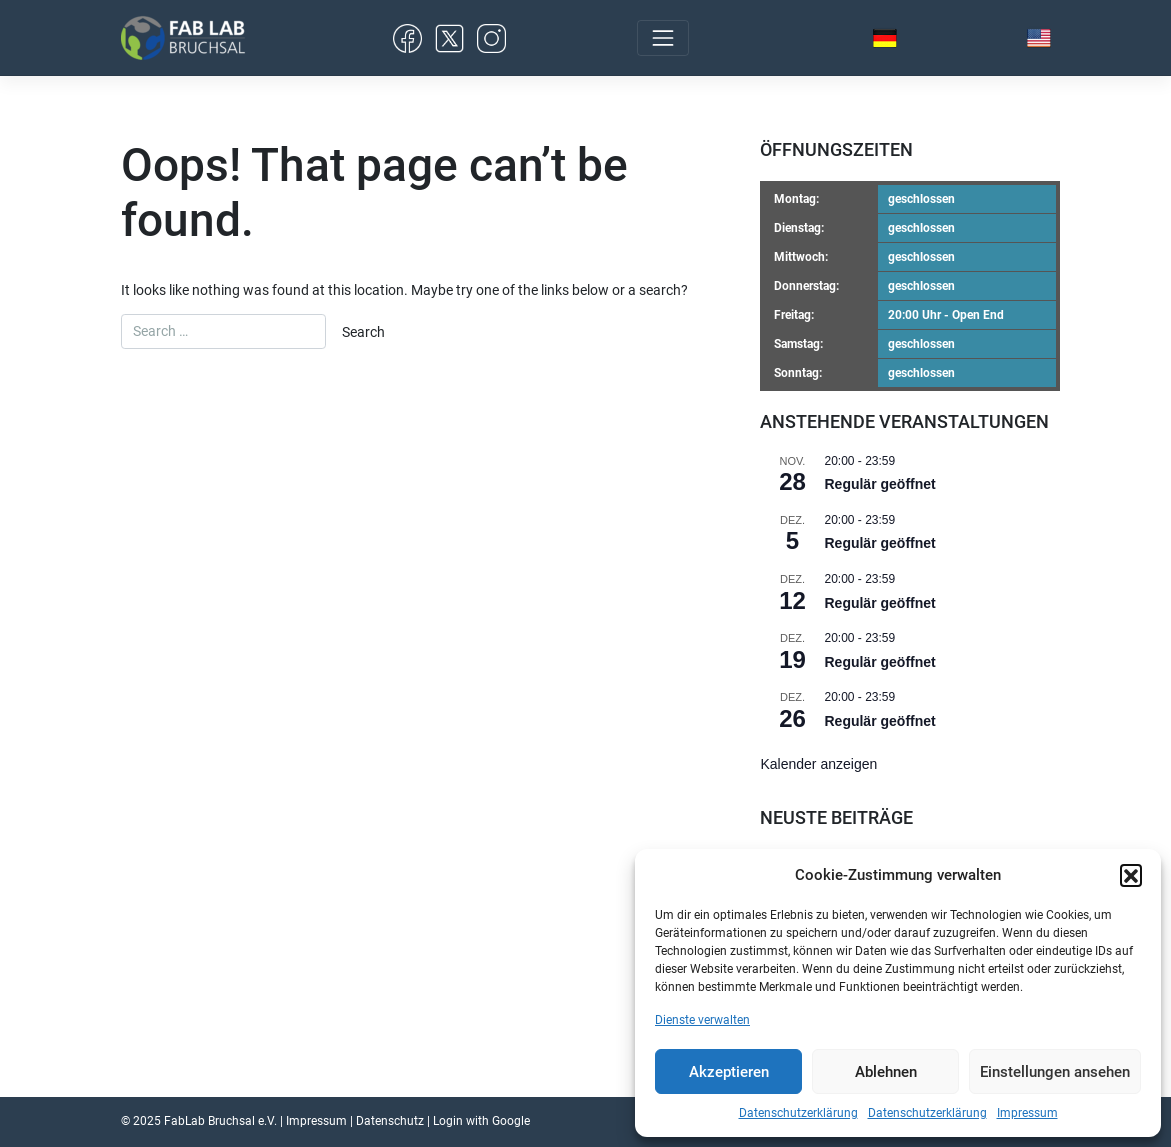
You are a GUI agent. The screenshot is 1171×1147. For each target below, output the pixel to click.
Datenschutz (390, 1121)
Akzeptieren (729, 1072)
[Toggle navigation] (663, 38)
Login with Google (481, 1121)
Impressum (1027, 1113)
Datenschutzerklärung (798, 1113)
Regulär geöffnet (879, 484)
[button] (1131, 875)
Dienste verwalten (702, 1020)
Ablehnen (886, 1072)
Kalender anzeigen (818, 764)
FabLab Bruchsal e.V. (220, 1121)
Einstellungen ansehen (1055, 1072)
